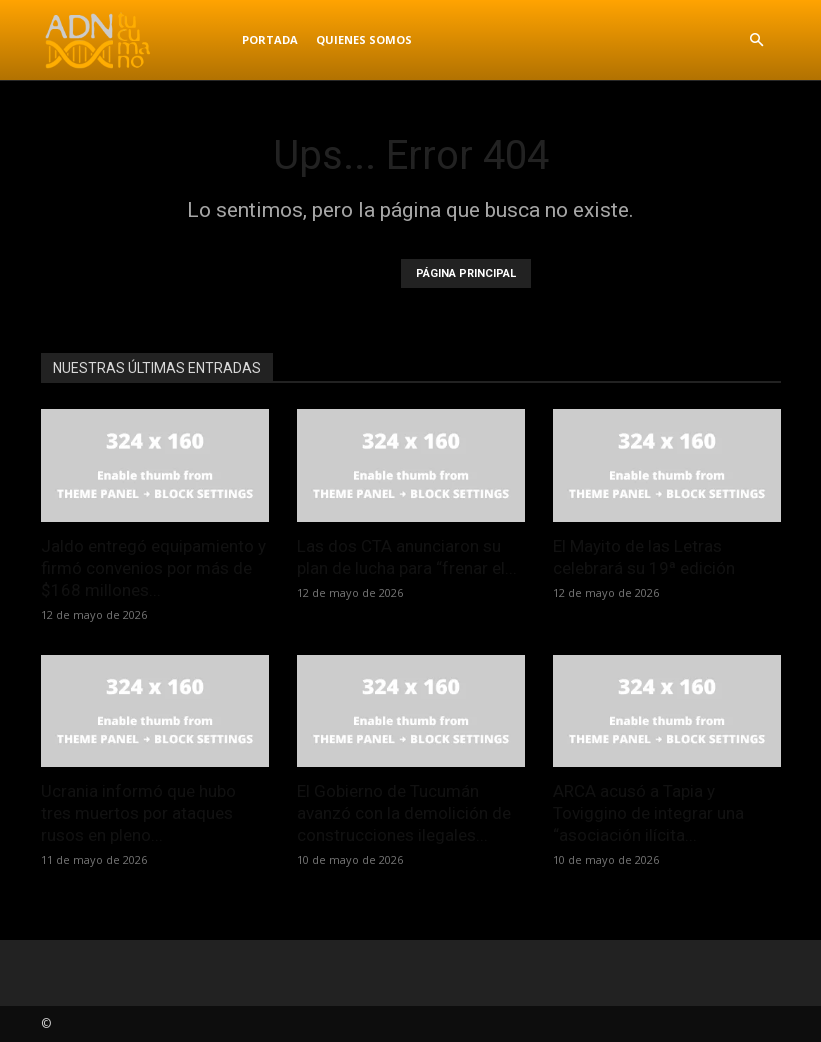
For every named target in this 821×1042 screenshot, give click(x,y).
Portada (270, 39)
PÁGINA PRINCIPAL (466, 273)
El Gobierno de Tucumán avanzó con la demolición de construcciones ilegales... (404, 813)
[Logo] (137, 40)
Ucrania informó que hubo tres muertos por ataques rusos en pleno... (138, 813)
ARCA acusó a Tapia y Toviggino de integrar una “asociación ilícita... (648, 813)
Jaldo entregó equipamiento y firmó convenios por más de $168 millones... (153, 568)
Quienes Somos (364, 39)
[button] (757, 40)
